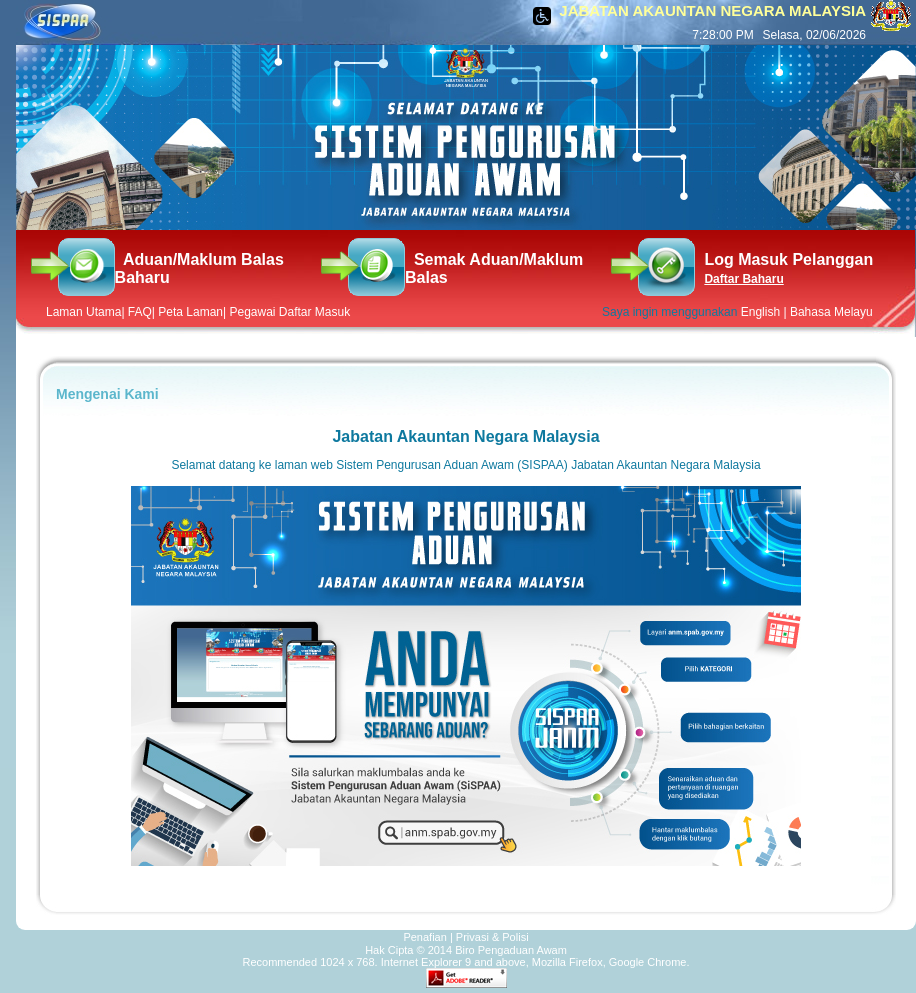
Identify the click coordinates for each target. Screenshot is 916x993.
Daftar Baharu (743, 279)
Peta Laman (190, 312)
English (760, 312)
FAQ (140, 312)
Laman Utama (83, 312)
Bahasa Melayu (831, 312)
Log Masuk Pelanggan (788, 259)
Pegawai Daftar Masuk (289, 312)
